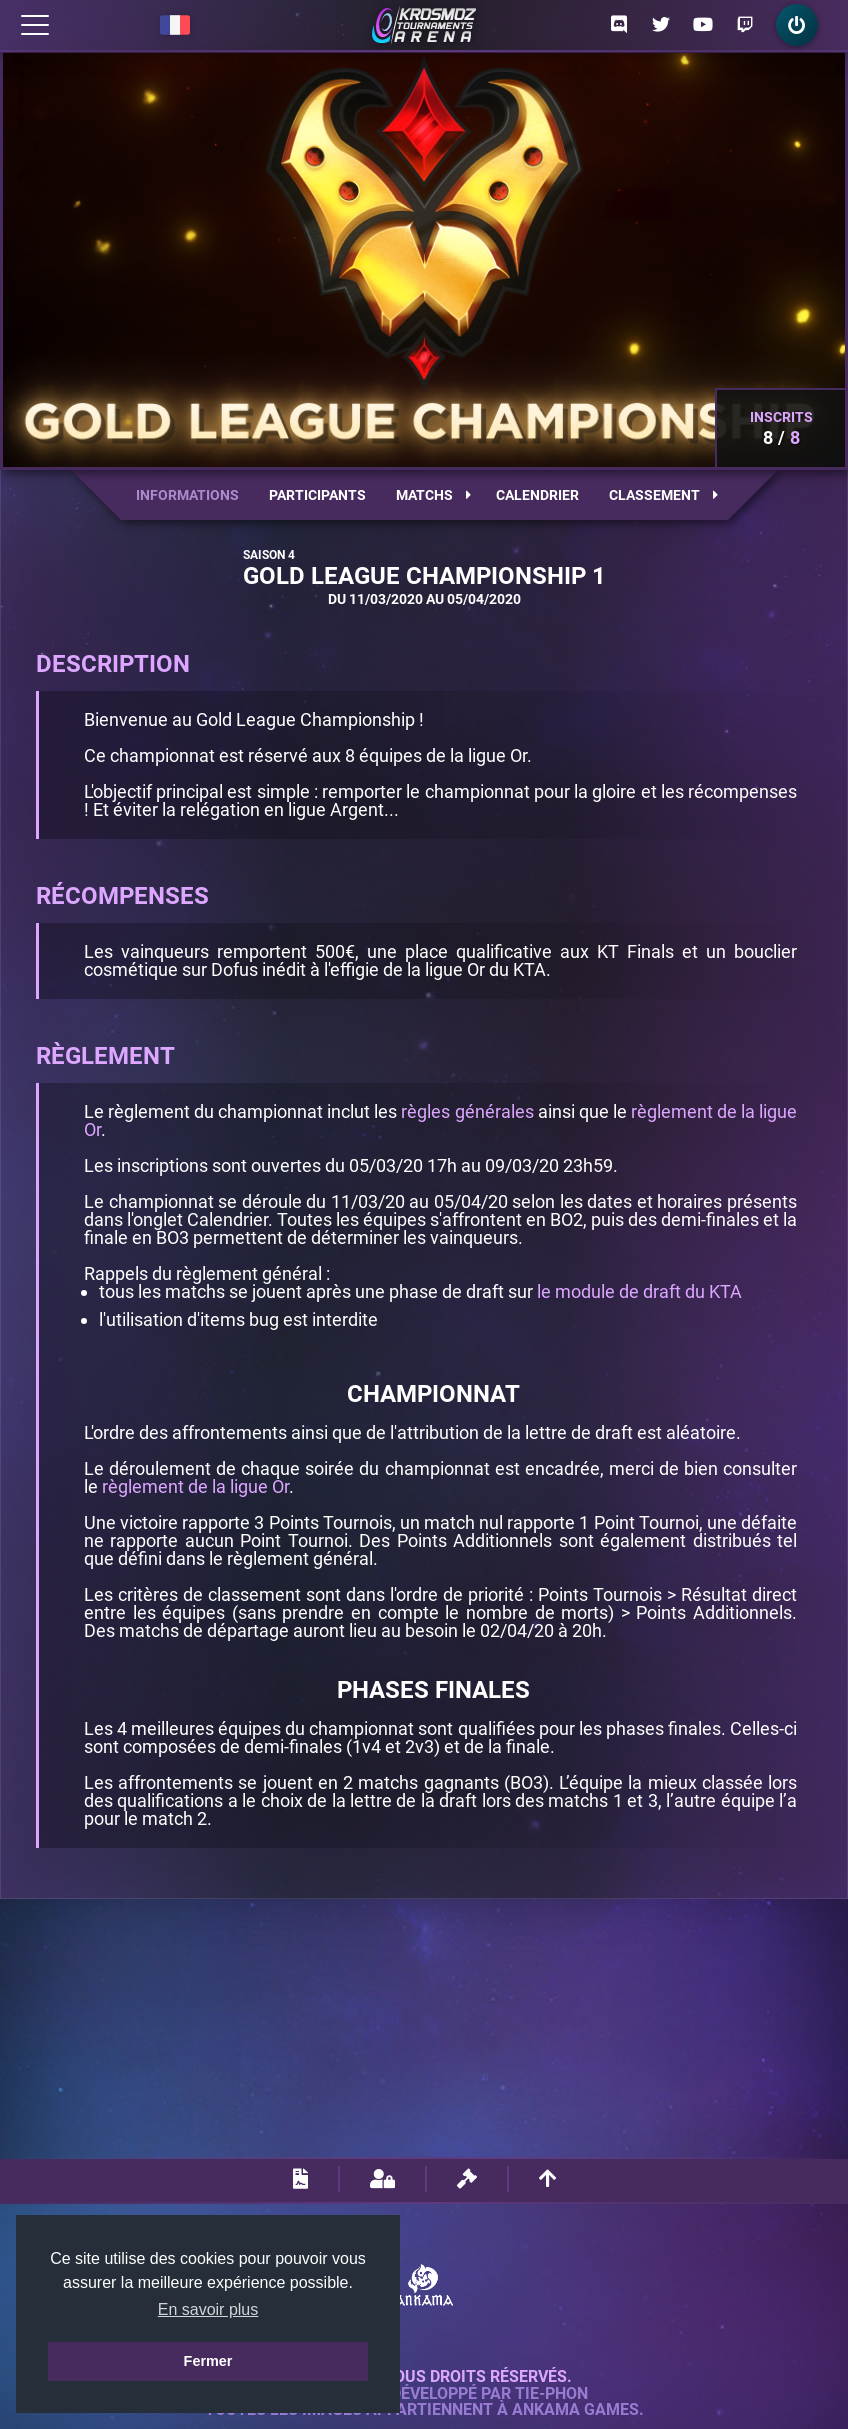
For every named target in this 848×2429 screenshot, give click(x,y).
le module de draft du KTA (639, 1291)
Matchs (433, 495)
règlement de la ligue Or (195, 1486)
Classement (663, 495)
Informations (187, 495)
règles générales (467, 1111)
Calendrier (537, 495)
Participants (317, 495)
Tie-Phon (551, 2394)
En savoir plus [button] (208, 2309)
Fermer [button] (208, 2361)
